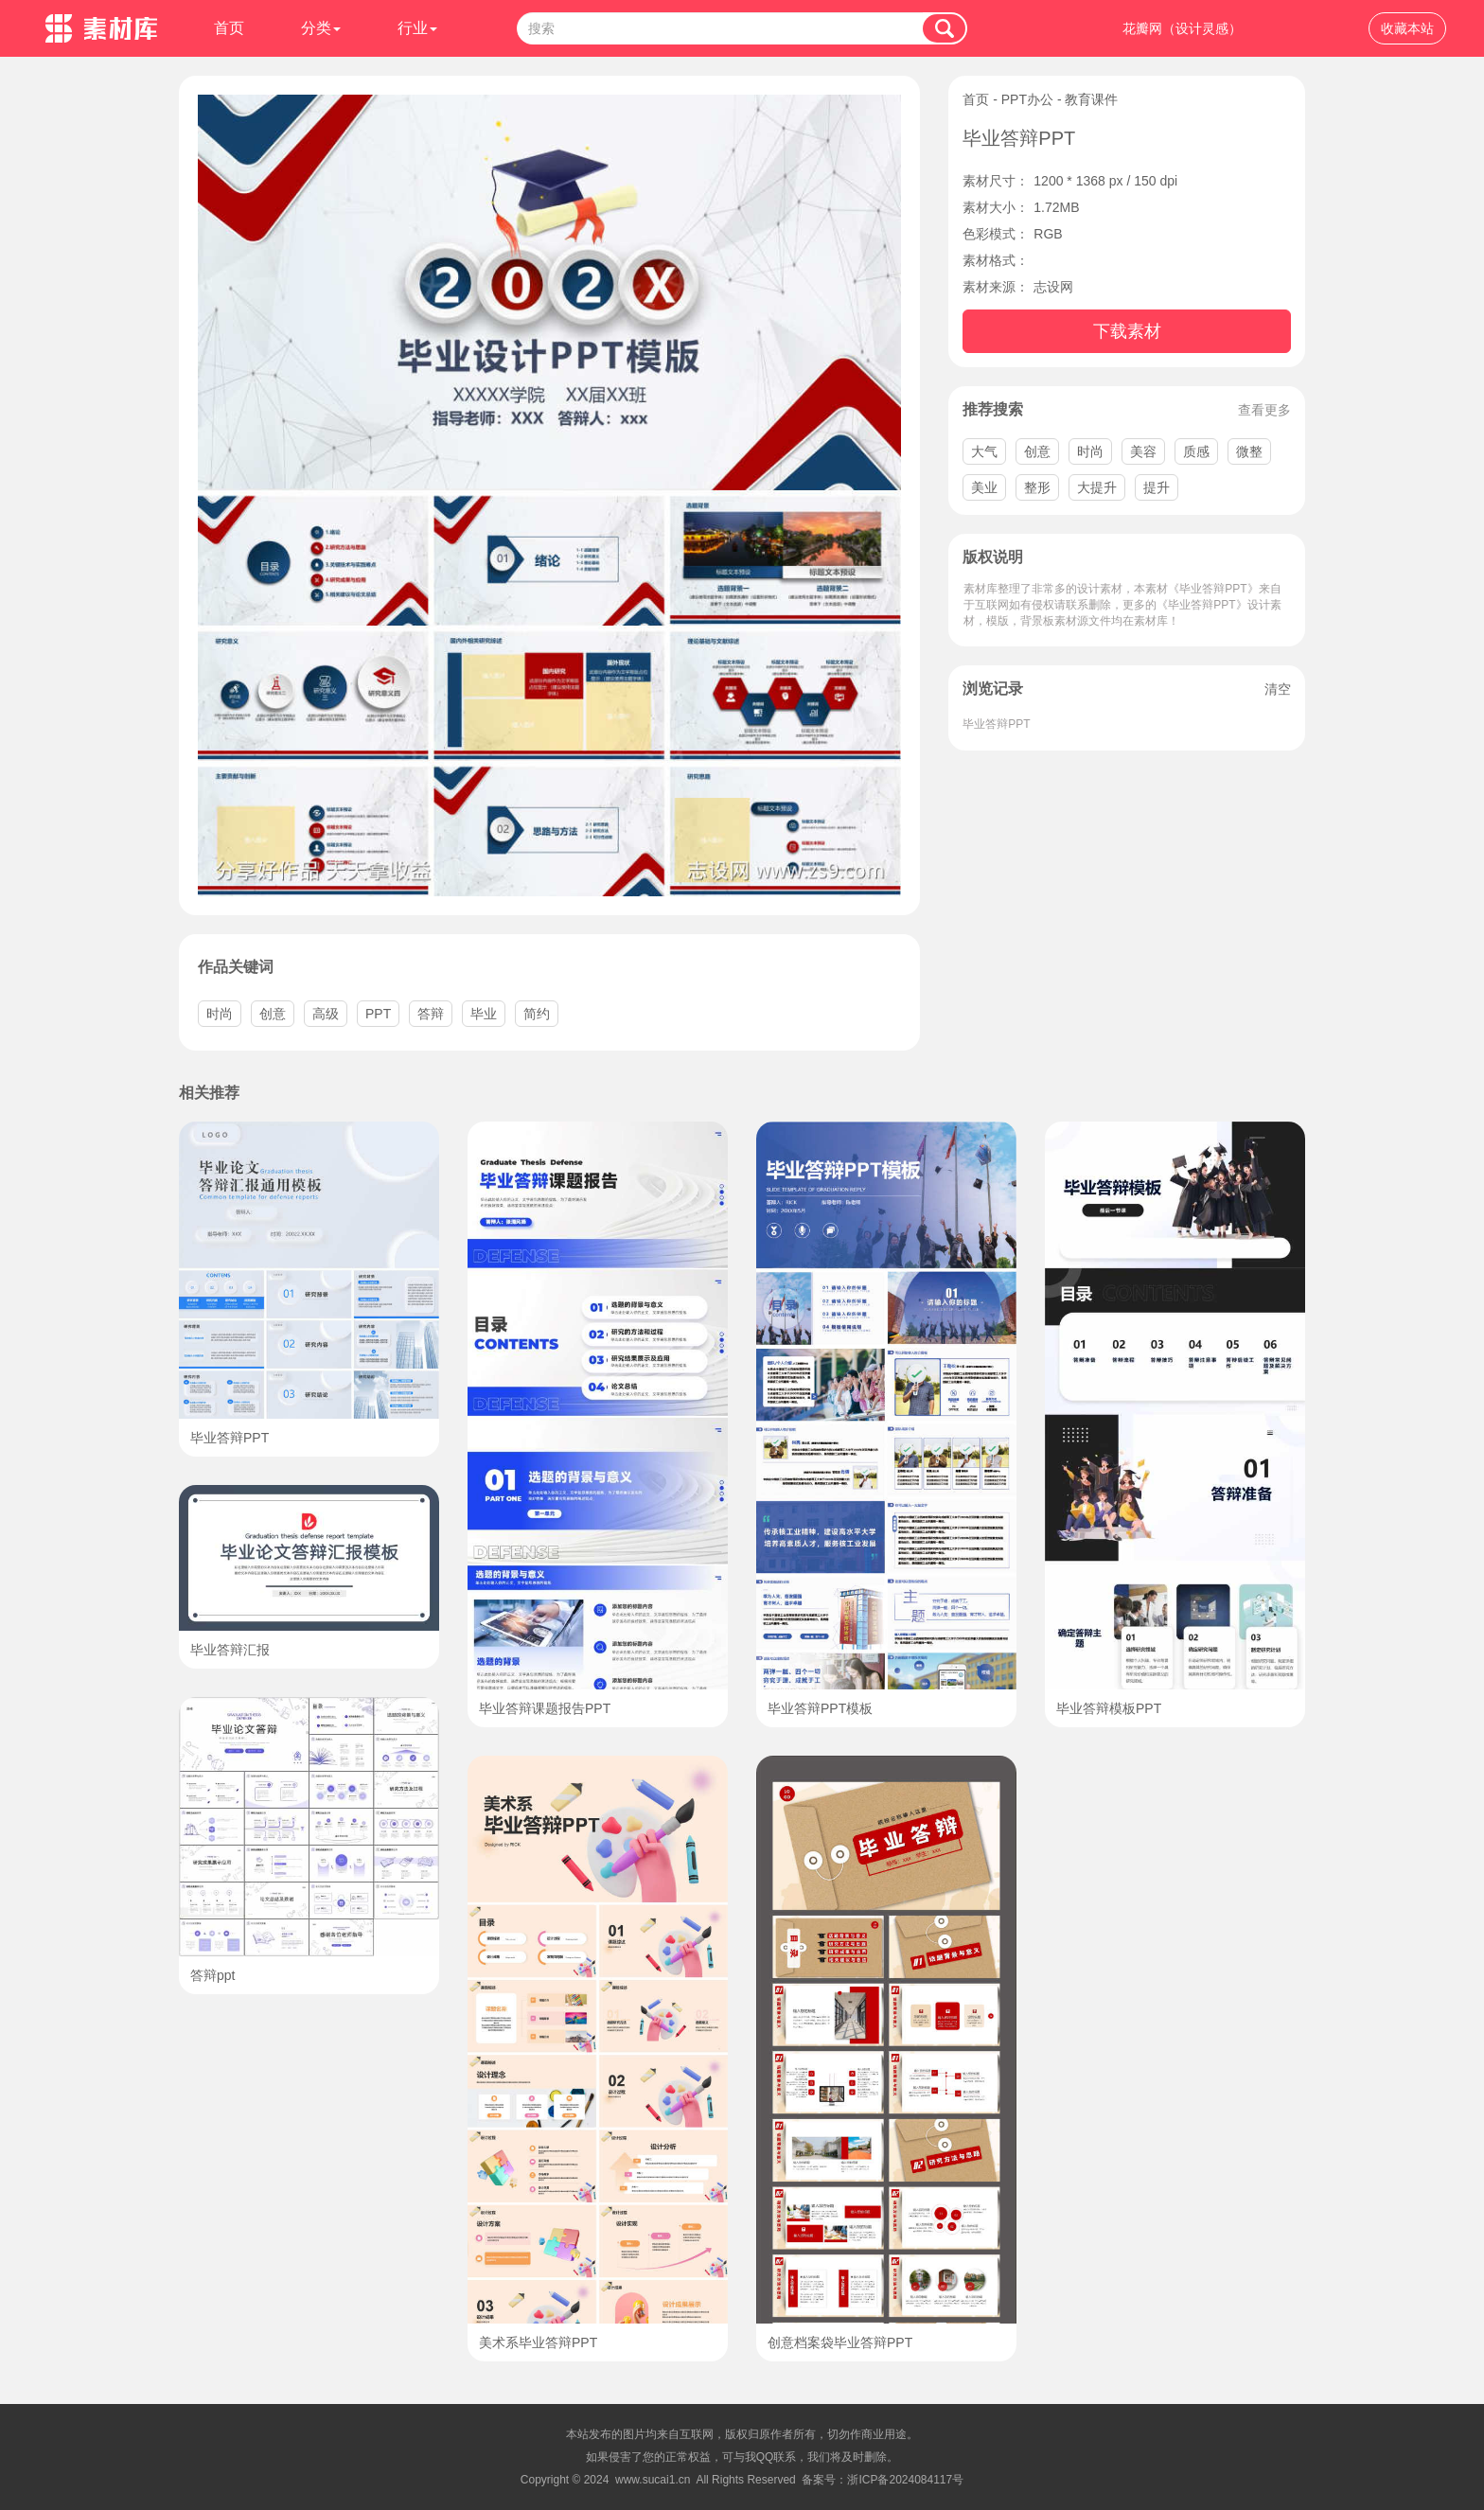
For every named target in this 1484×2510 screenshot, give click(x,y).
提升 (1156, 487)
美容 (1143, 451)
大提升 (1097, 487)
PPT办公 (1027, 99)
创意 (1037, 451)
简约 (536, 1013)
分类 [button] (321, 28)
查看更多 (1264, 409)
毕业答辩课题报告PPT (544, 1708)
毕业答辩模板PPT (1108, 1708)
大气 (984, 451)
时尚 (1090, 451)
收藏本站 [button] (1407, 28)
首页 (229, 28)
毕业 (483, 1013)
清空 (1277, 689)
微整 (1249, 451)
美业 (984, 487)
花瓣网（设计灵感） (1182, 28)
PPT (378, 1013)
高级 (325, 1013)
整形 (1037, 487)
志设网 (1053, 286)
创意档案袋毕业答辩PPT (840, 2342)
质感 (1196, 451)
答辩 (430, 1013)
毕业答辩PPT (996, 724)
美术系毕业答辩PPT (538, 2342)
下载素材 (1127, 331)
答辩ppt (212, 1975)
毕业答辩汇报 (230, 1649)
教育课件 (1091, 99)
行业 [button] (417, 28)
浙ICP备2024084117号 (905, 2479)
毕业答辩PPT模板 (820, 1708)
